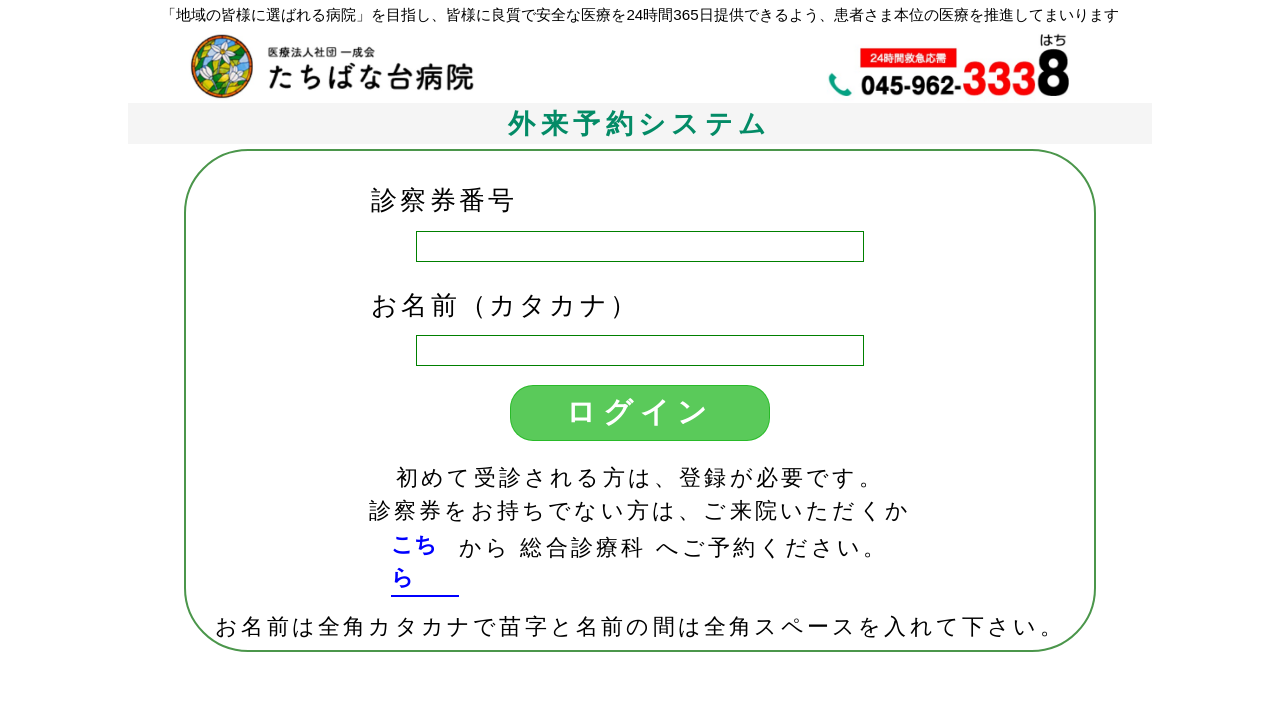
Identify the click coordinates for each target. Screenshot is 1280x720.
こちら (414, 561)
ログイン (640, 412)
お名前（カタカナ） (505, 305)
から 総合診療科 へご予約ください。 (674, 547)
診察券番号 (444, 200)
